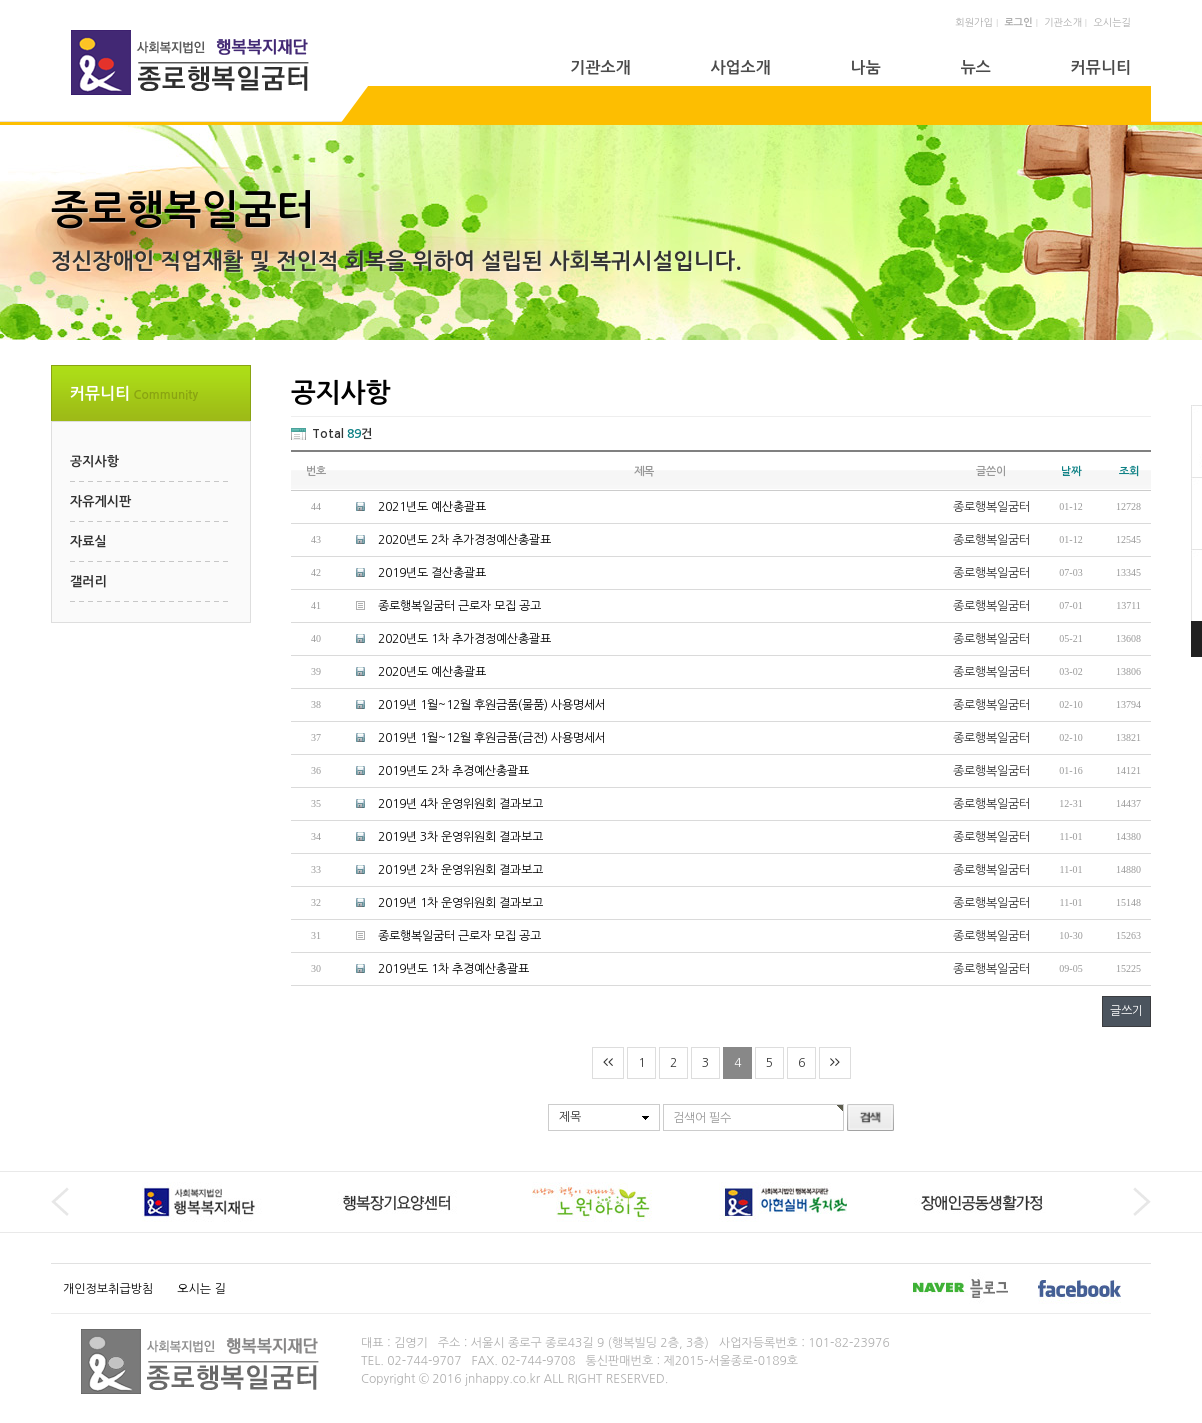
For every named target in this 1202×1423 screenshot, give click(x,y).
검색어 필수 (702, 1118)
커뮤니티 (1101, 67)
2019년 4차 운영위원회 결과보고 (460, 804)
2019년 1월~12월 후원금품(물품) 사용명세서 (492, 705)
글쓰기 (1126, 1011)
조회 (1129, 471)
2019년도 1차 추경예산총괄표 (453, 969)
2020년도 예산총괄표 (432, 672)
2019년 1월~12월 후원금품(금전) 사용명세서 (492, 738)
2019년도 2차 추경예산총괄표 (453, 771)
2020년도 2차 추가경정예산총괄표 (464, 540)
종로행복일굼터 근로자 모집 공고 (459, 606)
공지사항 (94, 461)
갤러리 (88, 581)
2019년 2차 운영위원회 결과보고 (460, 870)
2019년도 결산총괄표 (432, 573)
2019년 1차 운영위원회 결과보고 (460, 903)
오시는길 (1112, 22)
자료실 (88, 541)
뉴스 (976, 67)
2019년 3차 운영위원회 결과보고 (460, 837)
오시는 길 (201, 1289)
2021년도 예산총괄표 (432, 507)
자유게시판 (100, 501)
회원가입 (974, 22)
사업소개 (740, 67)
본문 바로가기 (0, 0)
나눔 (866, 67)
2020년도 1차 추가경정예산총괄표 (464, 639)
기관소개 (1063, 22)
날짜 (1071, 471)
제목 (570, 1117)
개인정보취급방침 (108, 1289)
